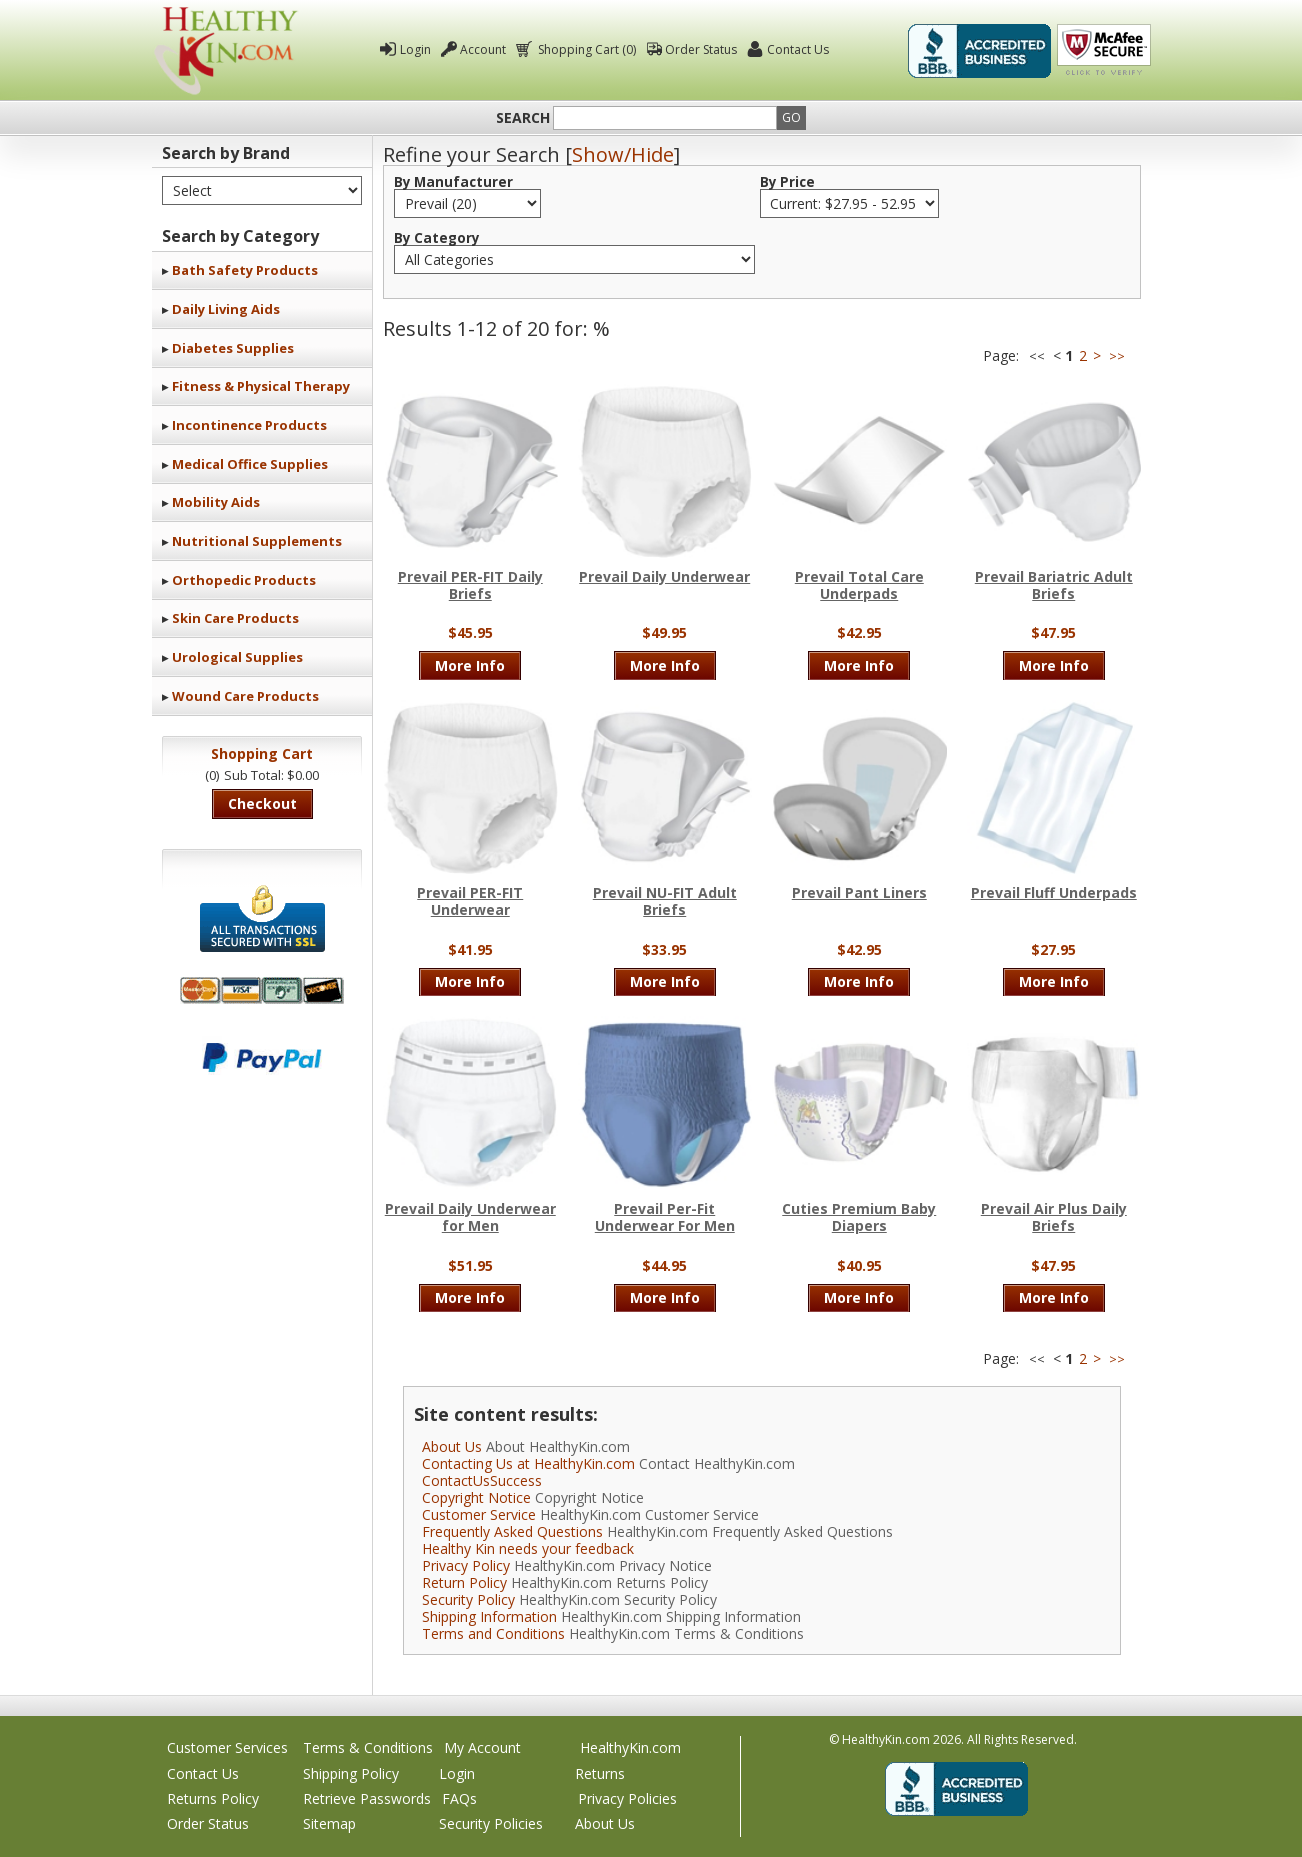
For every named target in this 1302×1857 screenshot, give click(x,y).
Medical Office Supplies (250, 464)
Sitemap (329, 1823)
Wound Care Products (245, 696)
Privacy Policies (627, 1798)
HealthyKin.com (630, 1747)
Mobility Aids (216, 502)
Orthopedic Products (244, 580)
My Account (482, 1747)
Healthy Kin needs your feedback (528, 1548)
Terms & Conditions (368, 1747)
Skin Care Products (235, 618)
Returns (600, 1773)
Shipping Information (489, 1616)
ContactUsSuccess (482, 1480)
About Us (452, 1446)
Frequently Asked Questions (512, 1531)
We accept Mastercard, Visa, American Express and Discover (262, 990)
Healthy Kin (226, 50)
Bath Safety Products (245, 270)
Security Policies (491, 1823)
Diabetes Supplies (233, 348)
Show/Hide (623, 154)
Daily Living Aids (226, 309)
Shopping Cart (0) (585, 49)
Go (791, 117)
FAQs (459, 1798)
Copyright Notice (476, 1497)
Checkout (262, 803)
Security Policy (468, 1599)
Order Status (701, 49)
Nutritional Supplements (257, 541)
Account (483, 49)
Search (523, 118)
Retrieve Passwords (367, 1798)
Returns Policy (213, 1798)
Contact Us (798, 49)
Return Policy (464, 1582)
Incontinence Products (249, 425)
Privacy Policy (466, 1565)
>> (1117, 356)
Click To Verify (1104, 51)
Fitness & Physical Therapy (261, 386)
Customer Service (479, 1514)
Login (415, 49)
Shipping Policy (351, 1773)
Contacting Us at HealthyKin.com (528, 1463)
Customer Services (227, 1747)
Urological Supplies (237, 657)
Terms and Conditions (493, 1633)
